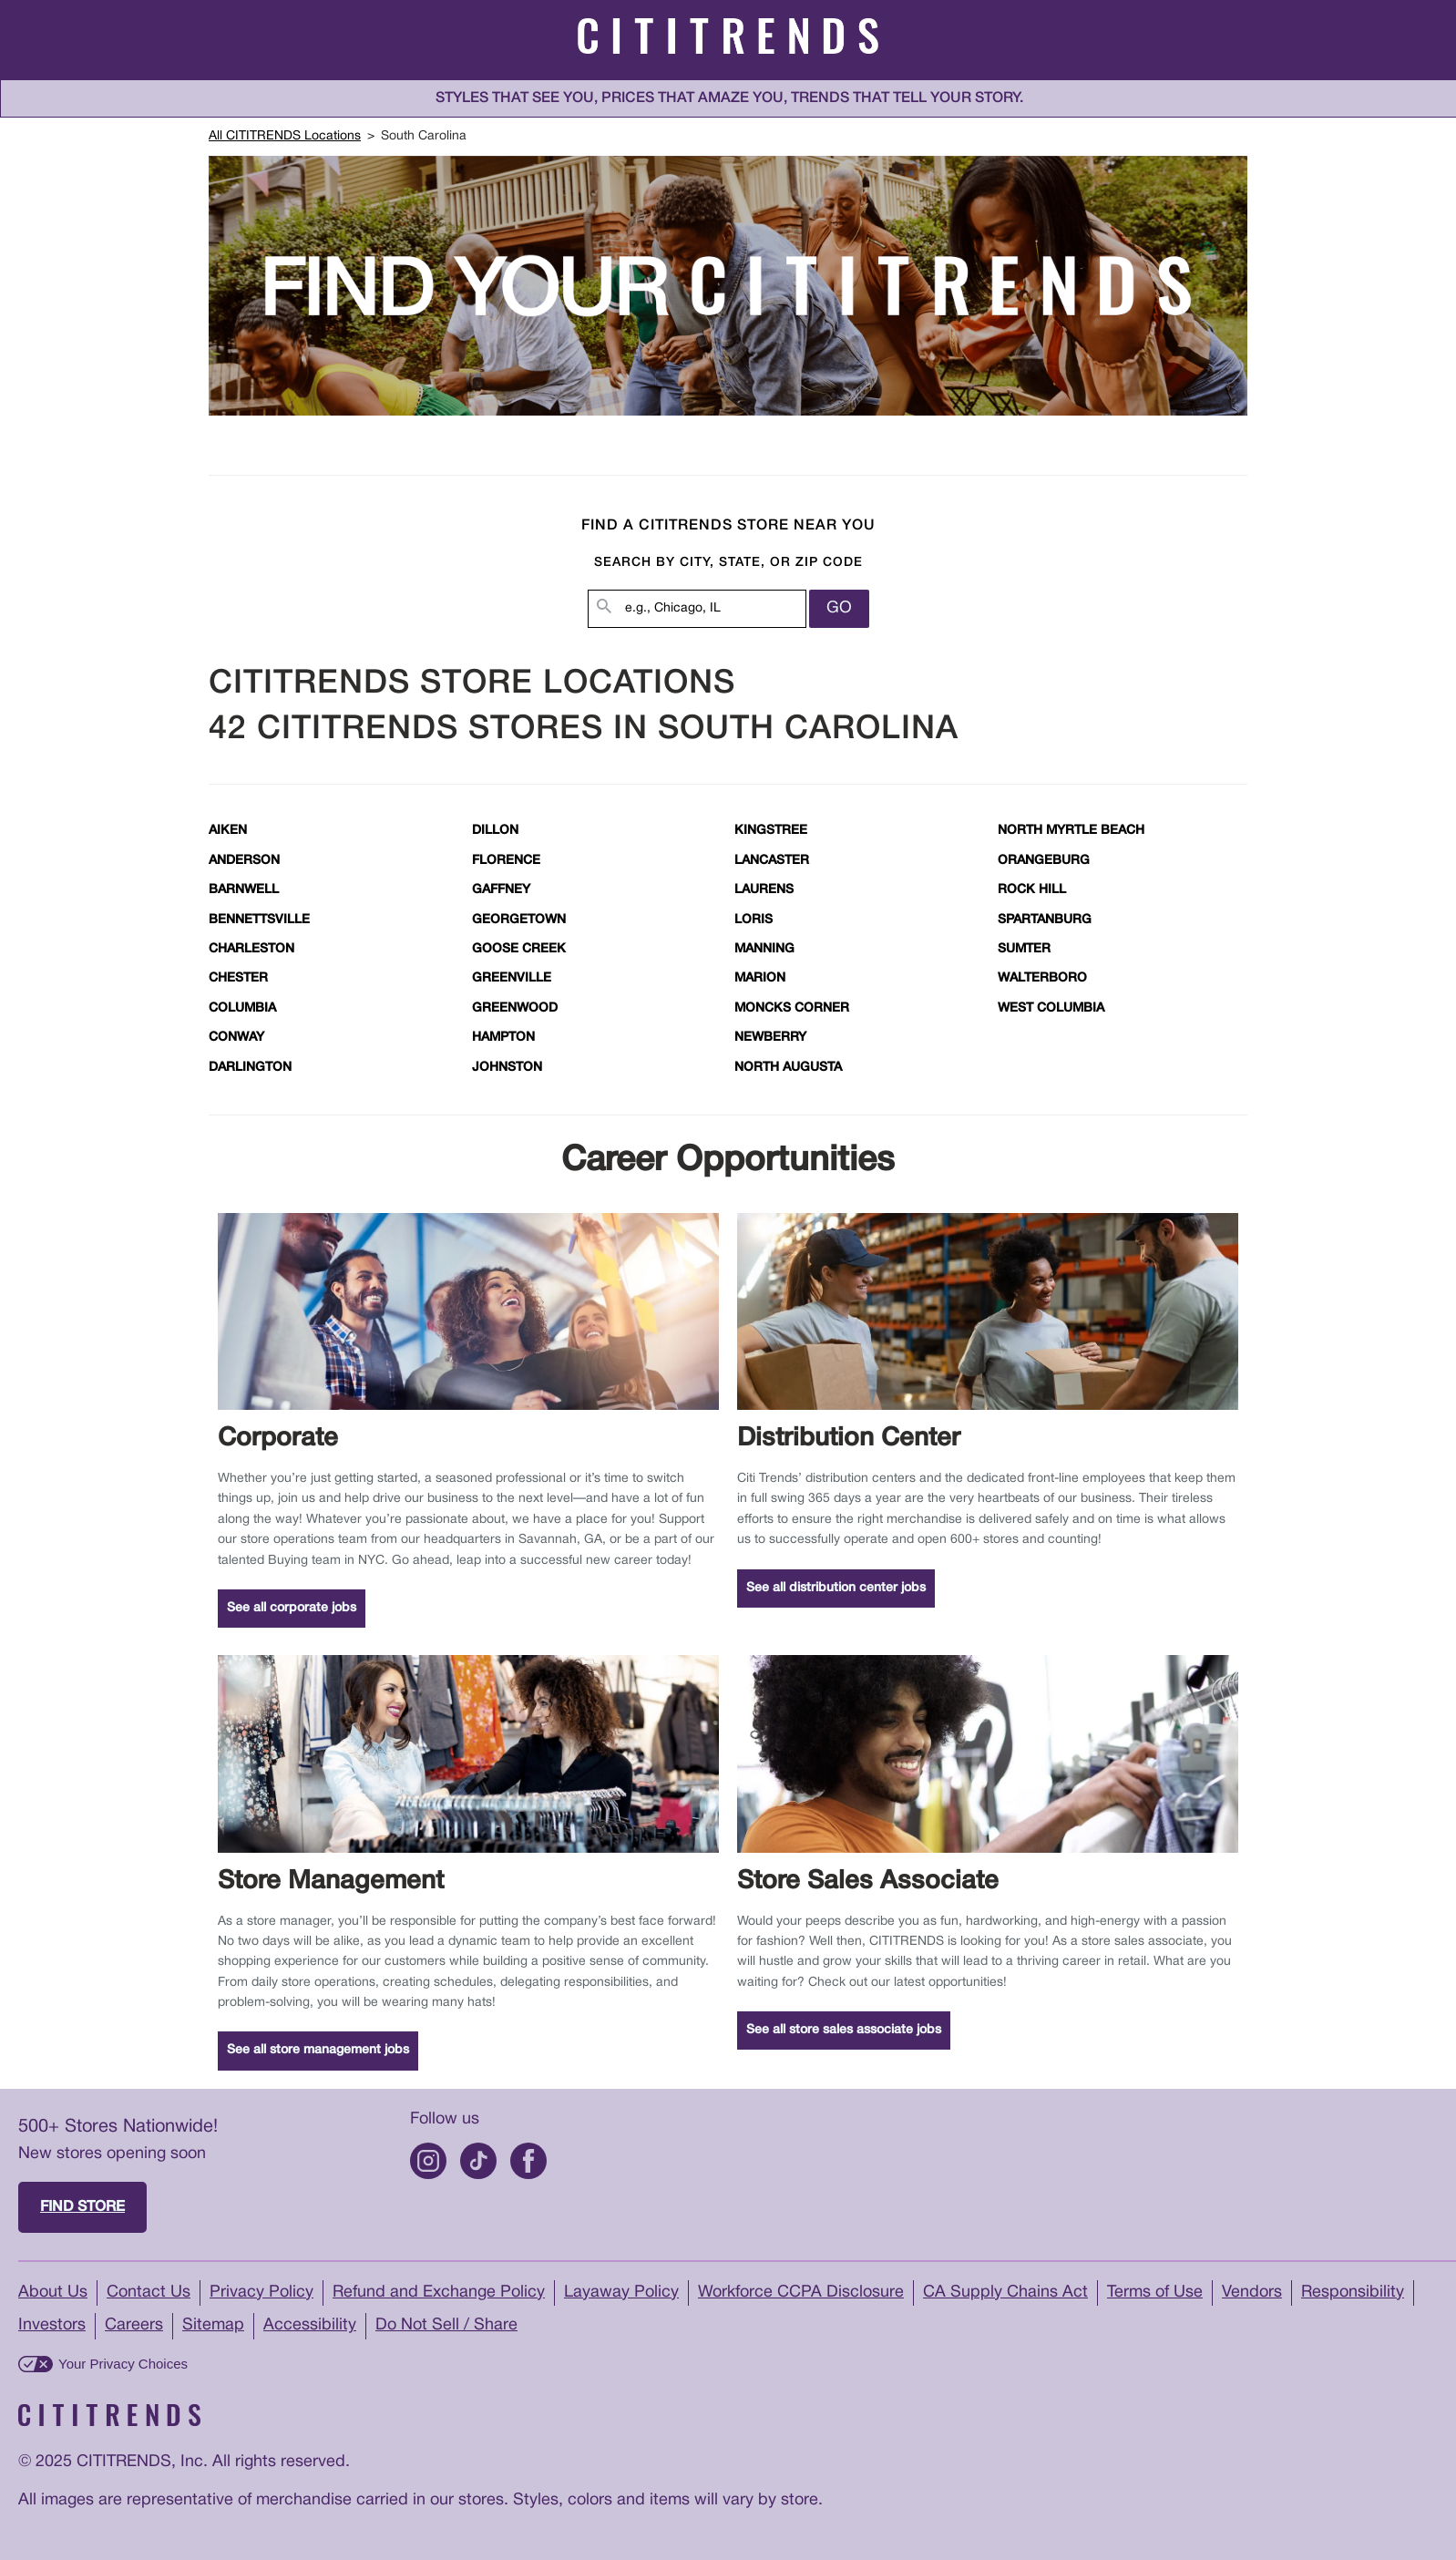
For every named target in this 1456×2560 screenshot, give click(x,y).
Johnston (507, 1068)
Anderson (244, 861)
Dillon (495, 831)
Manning (764, 949)
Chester (238, 978)
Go (839, 608)
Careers (134, 2325)
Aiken (228, 831)
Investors (52, 2325)
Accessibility (309, 2325)
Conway (236, 1038)
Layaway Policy (621, 2292)
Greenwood (515, 1008)
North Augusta (788, 1068)
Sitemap (213, 2325)
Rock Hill (1032, 890)
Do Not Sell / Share (446, 2325)
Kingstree (770, 831)
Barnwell (244, 890)
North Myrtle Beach (1071, 831)
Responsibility (1352, 2292)
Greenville (511, 978)
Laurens (764, 890)
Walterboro (1042, 978)
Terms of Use (1155, 2292)
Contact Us (148, 2292)
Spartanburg (1045, 920)
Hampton (503, 1038)
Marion (759, 978)
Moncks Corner (791, 1008)
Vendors (1252, 2292)
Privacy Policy (261, 2292)
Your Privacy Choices (123, 2363)
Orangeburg (1044, 861)
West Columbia (1051, 1008)
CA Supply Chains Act (1005, 2292)
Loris (753, 920)
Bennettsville (259, 920)
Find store (82, 2207)
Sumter (1024, 949)
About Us (52, 2292)
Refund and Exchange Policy (439, 2292)
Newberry (770, 1038)
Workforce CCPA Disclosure (801, 2292)
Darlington (250, 1068)
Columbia (242, 1008)
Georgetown (519, 920)
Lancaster (771, 861)
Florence (506, 861)
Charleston (251, 949)
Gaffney (501, 890)
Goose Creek (519, 949)
